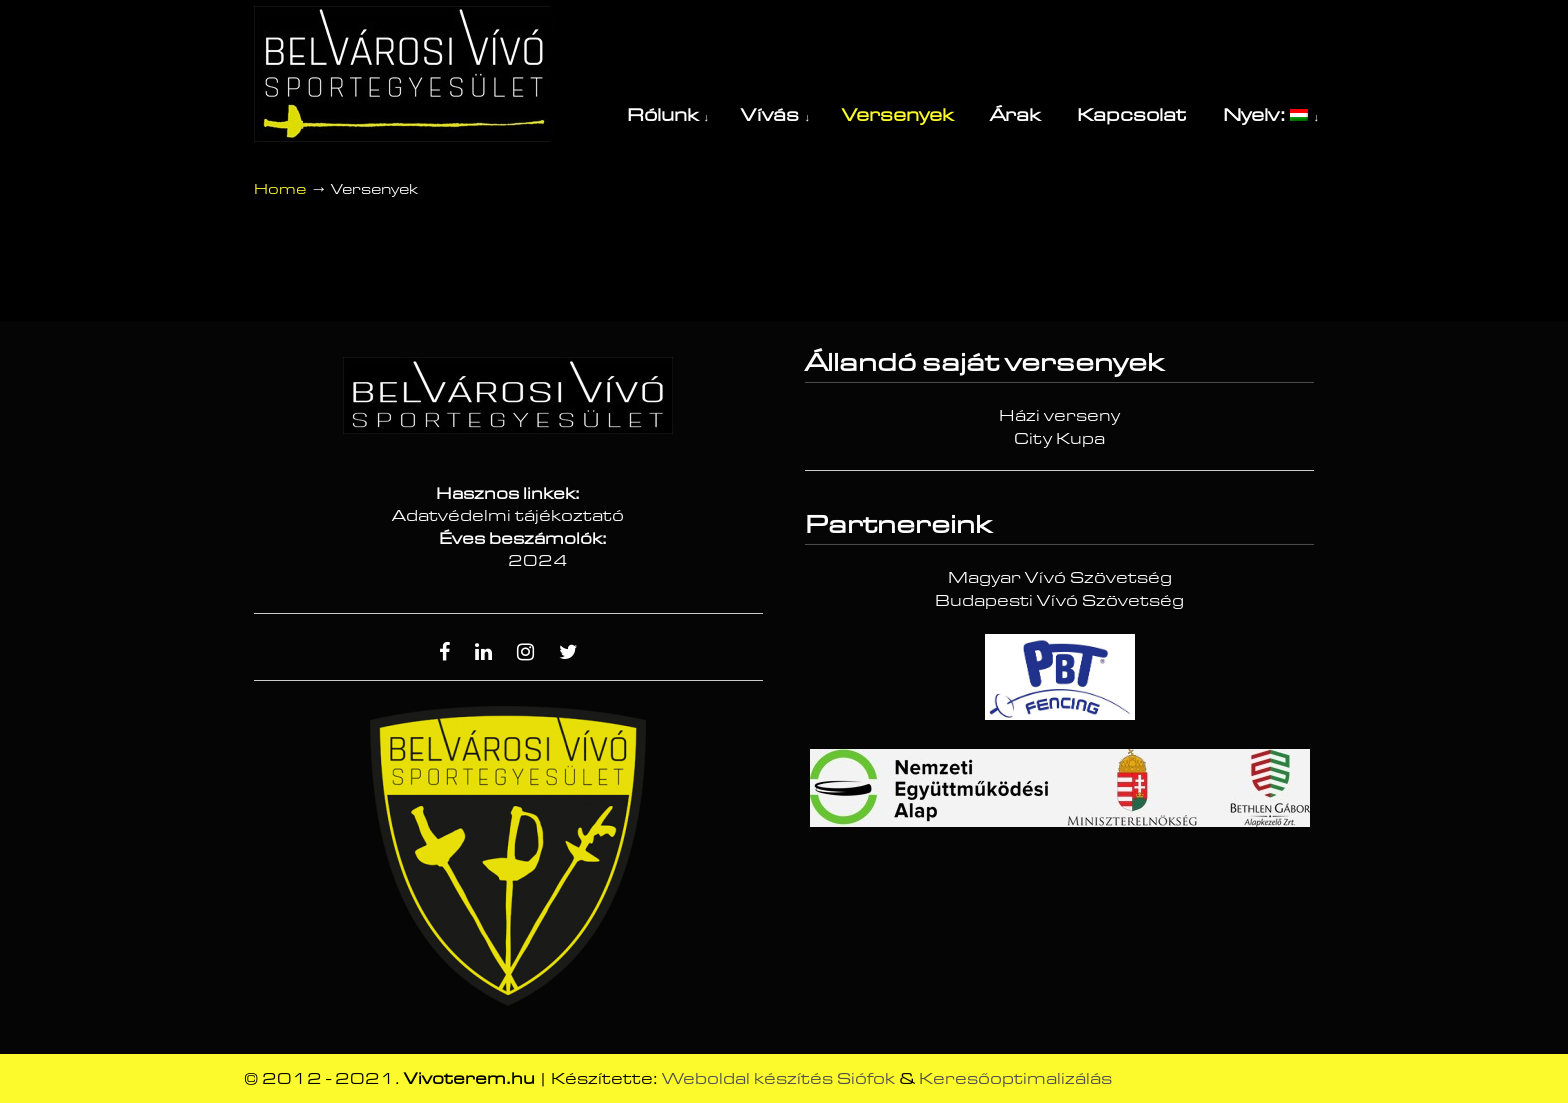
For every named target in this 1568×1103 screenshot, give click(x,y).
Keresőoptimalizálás (1015, 1079)
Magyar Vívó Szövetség (1060, 578)
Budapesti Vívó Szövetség (1059, 601)
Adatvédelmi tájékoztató (508, 516)
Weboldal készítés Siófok (778, 1079)
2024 (538, 561)
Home (280, 189)
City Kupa (1059, 439)
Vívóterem (404, 74)
